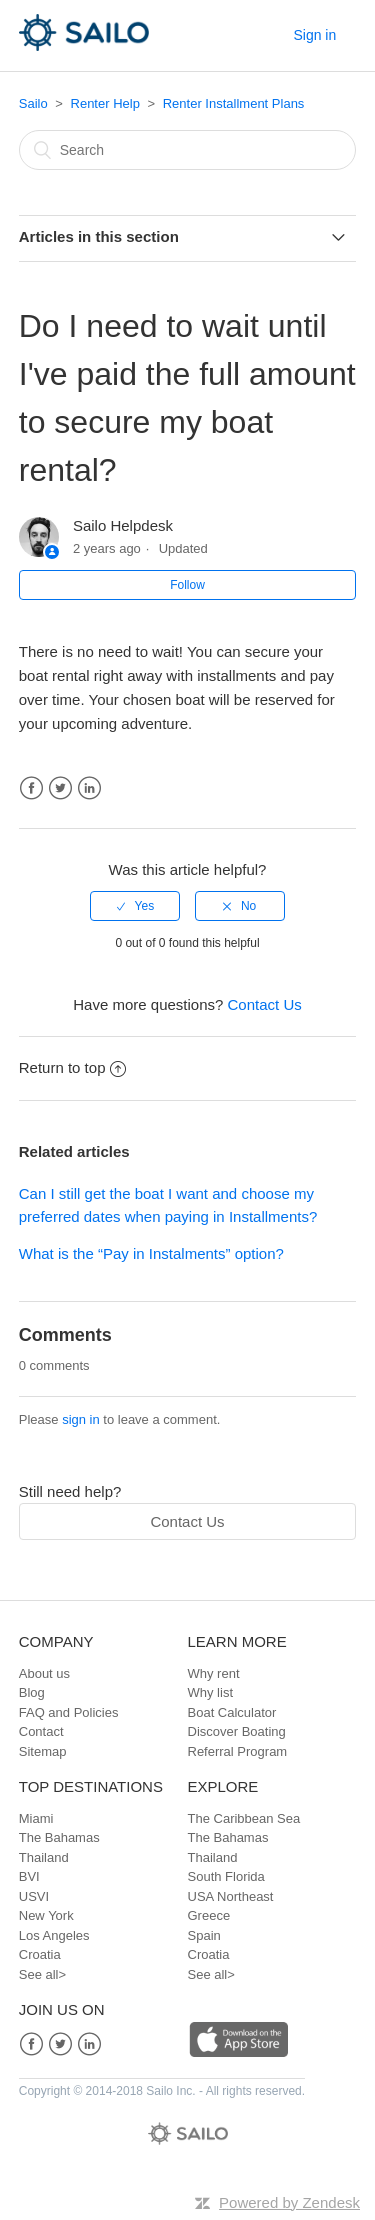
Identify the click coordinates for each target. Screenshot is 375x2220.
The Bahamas (59, 1837)
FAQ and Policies (69, 1712)
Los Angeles (54, 1935)
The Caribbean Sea (244, 1818)
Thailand (44, 1857)
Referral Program (238, 1751)
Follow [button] (187, 585)
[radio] (135, 906)
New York (46, 1915)
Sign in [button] (314, 35)
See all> (42, 1974)
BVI (29, 1876)
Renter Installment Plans (234, 103)
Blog (32, 1692)
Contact (41, 1731)
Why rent (214, 1673)
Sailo (33, 103)
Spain (204, 1935)
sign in (81, 1419)
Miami (36, 1818)
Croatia (40, 1954)
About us (44, 1673)
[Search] (188, 150)
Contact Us (265, 1004)
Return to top (73, 1067)
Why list (211, 1692)
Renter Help (105, 103)
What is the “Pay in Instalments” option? (151, 1253)
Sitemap (43, 1751)
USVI (34, 1896)
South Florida (226, 1876)
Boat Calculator (232, 1712)
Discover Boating (237, 1731)
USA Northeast (231, 1896)
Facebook (31, 788)
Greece (209, 1915)
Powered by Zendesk (289, 2202)
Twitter (60, 788)
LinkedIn (89, 788)
